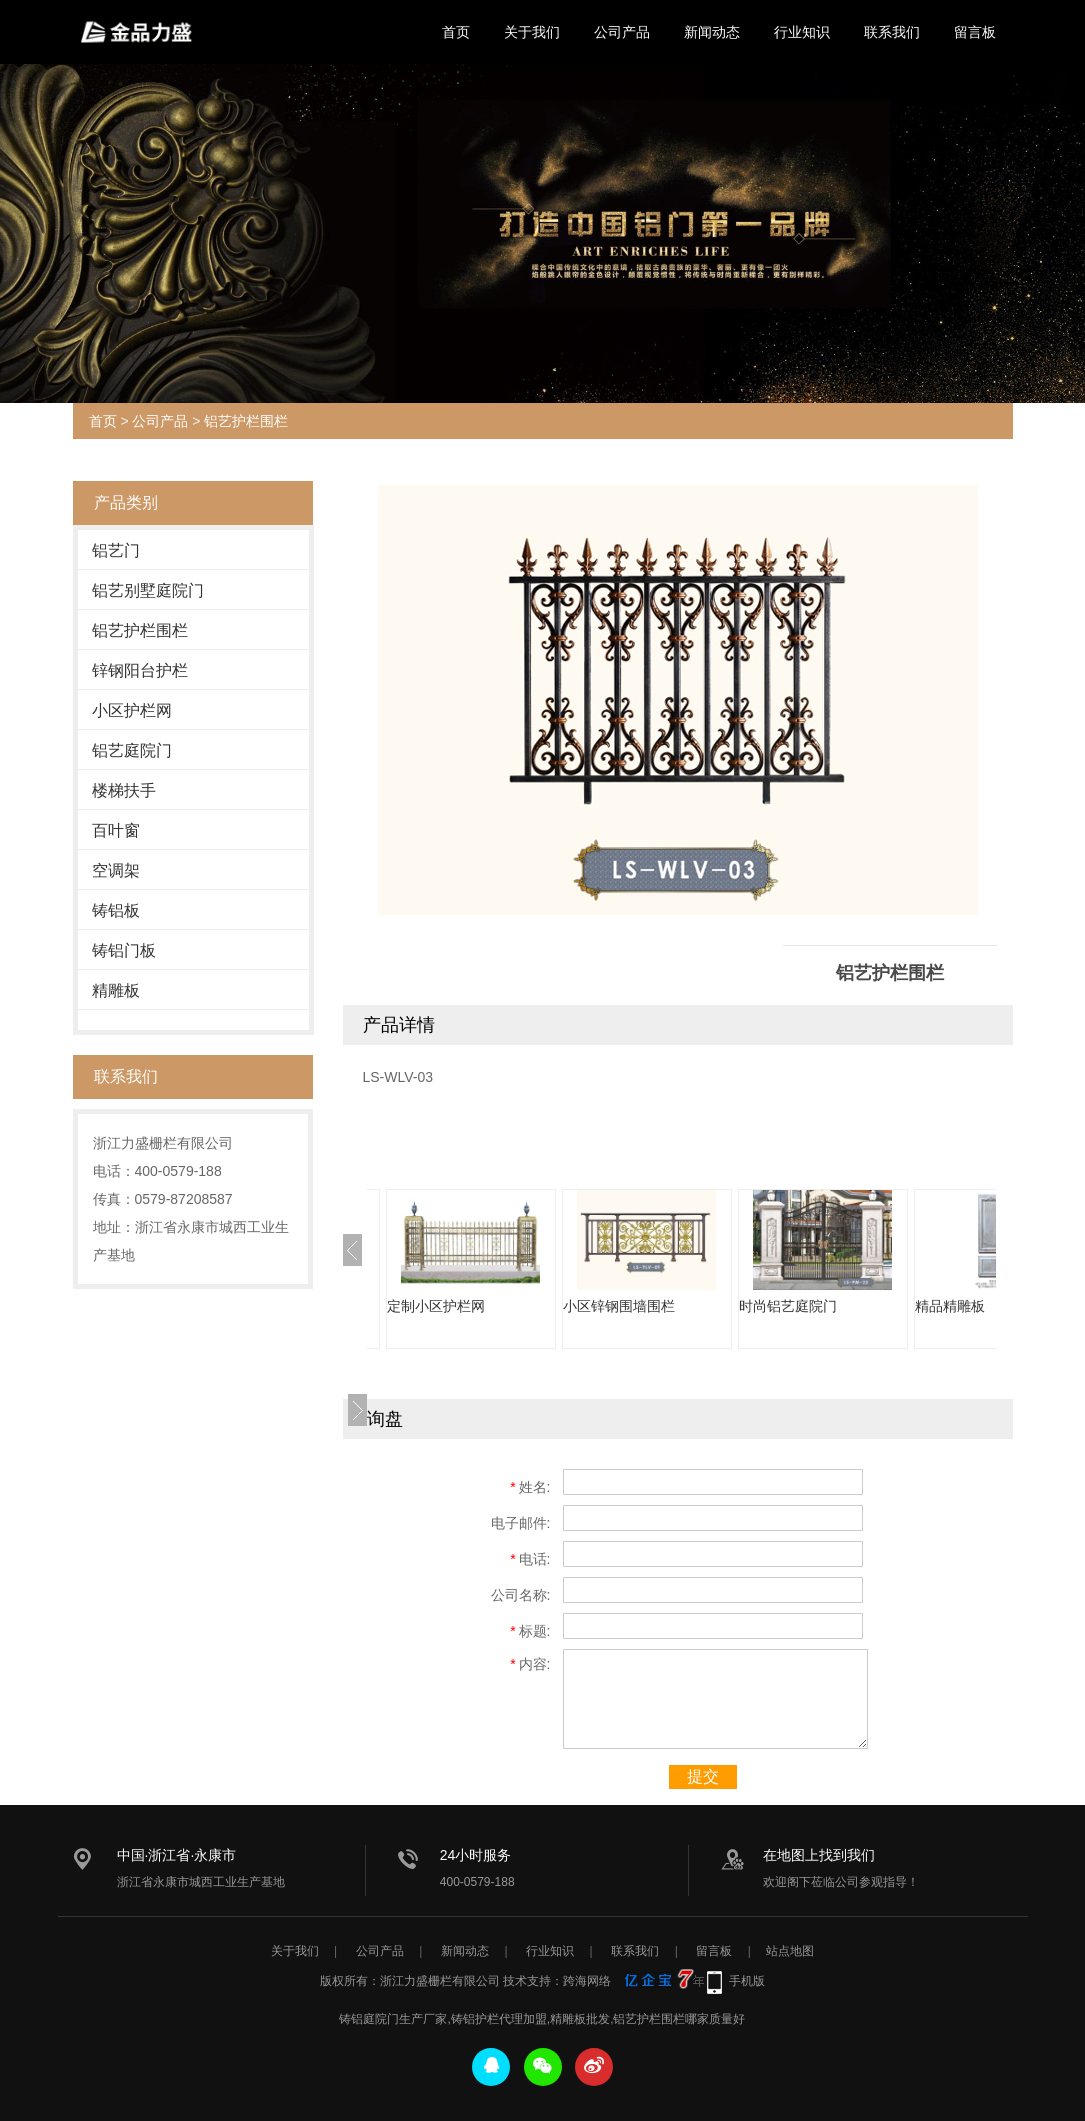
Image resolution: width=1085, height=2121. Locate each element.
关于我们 (532, 32)
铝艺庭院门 (132, 750)
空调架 (116, 870)
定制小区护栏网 (436, 1306)
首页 (456, 32)
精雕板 (116, 990)
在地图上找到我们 (819, 1855)
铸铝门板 (124, 950)
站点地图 (790, 1951)
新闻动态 (712, 32)
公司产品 (622, 32)
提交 (703, 1776)
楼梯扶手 (124, 790)
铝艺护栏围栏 (246, 421)
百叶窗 (116, 830)
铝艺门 (116, 550)
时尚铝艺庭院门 (788, 1306)
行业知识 (802, 32)
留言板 (975, 32)
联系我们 (892, 32)
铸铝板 (116, 910)
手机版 (747, 1981)
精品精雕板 (950, 1306)
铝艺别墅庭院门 (148, 590)
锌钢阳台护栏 (140, 670)
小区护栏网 (132, 710)
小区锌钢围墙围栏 (619, 1306)
